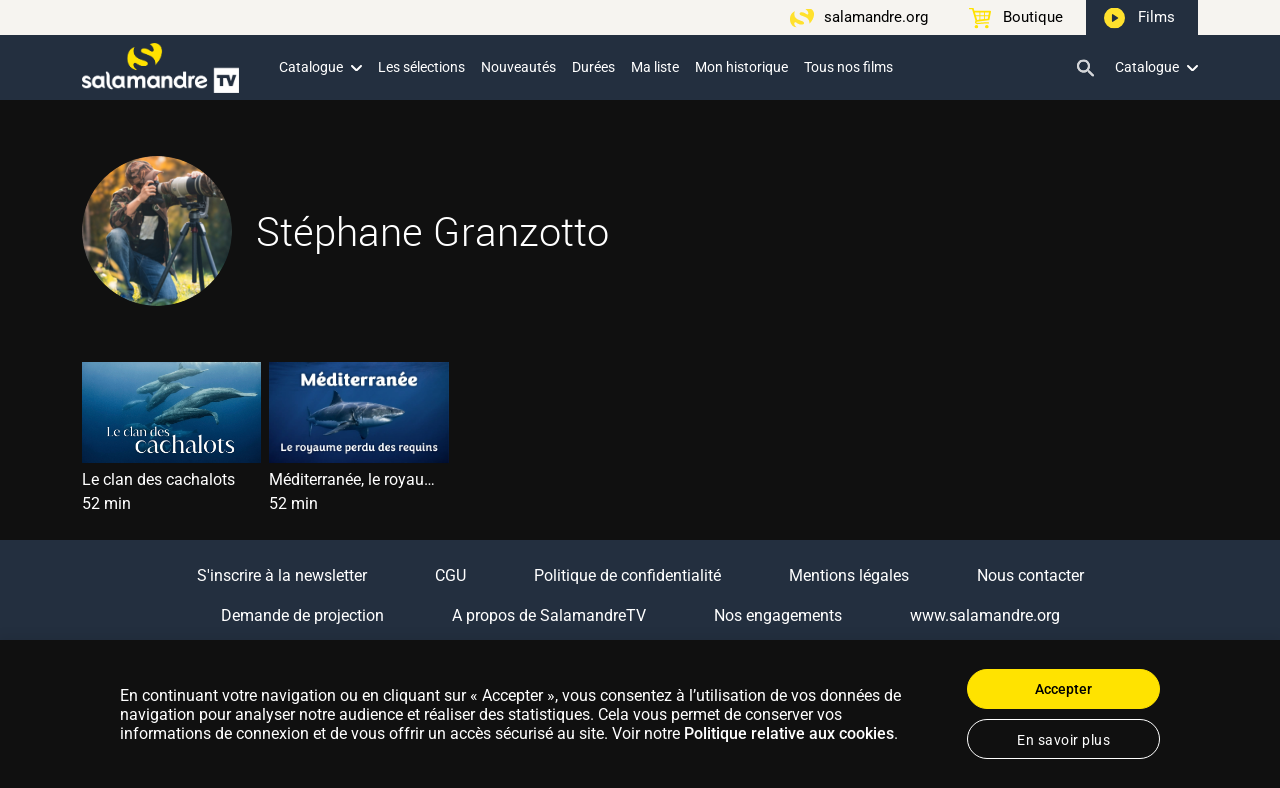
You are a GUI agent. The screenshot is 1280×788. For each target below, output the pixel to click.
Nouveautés (518, 67)
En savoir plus (1063, 740)
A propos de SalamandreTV (549, 615)
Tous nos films (848, 67)
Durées (593, 67)
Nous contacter (1030, 575)
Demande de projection (302, 615)
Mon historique (741, 67)
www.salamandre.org (985, 615)
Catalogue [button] (320, 67)
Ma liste (655, 67)
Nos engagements (778, 615)
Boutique (1033, 17)
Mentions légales (849, 575)
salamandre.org (876, 17)
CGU (450, 575)
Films (1156, 17)
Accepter (1063, 689)
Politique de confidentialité (627, 575)
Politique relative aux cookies (789, 733)
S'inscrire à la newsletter (282, 575)
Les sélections (421, 67)
